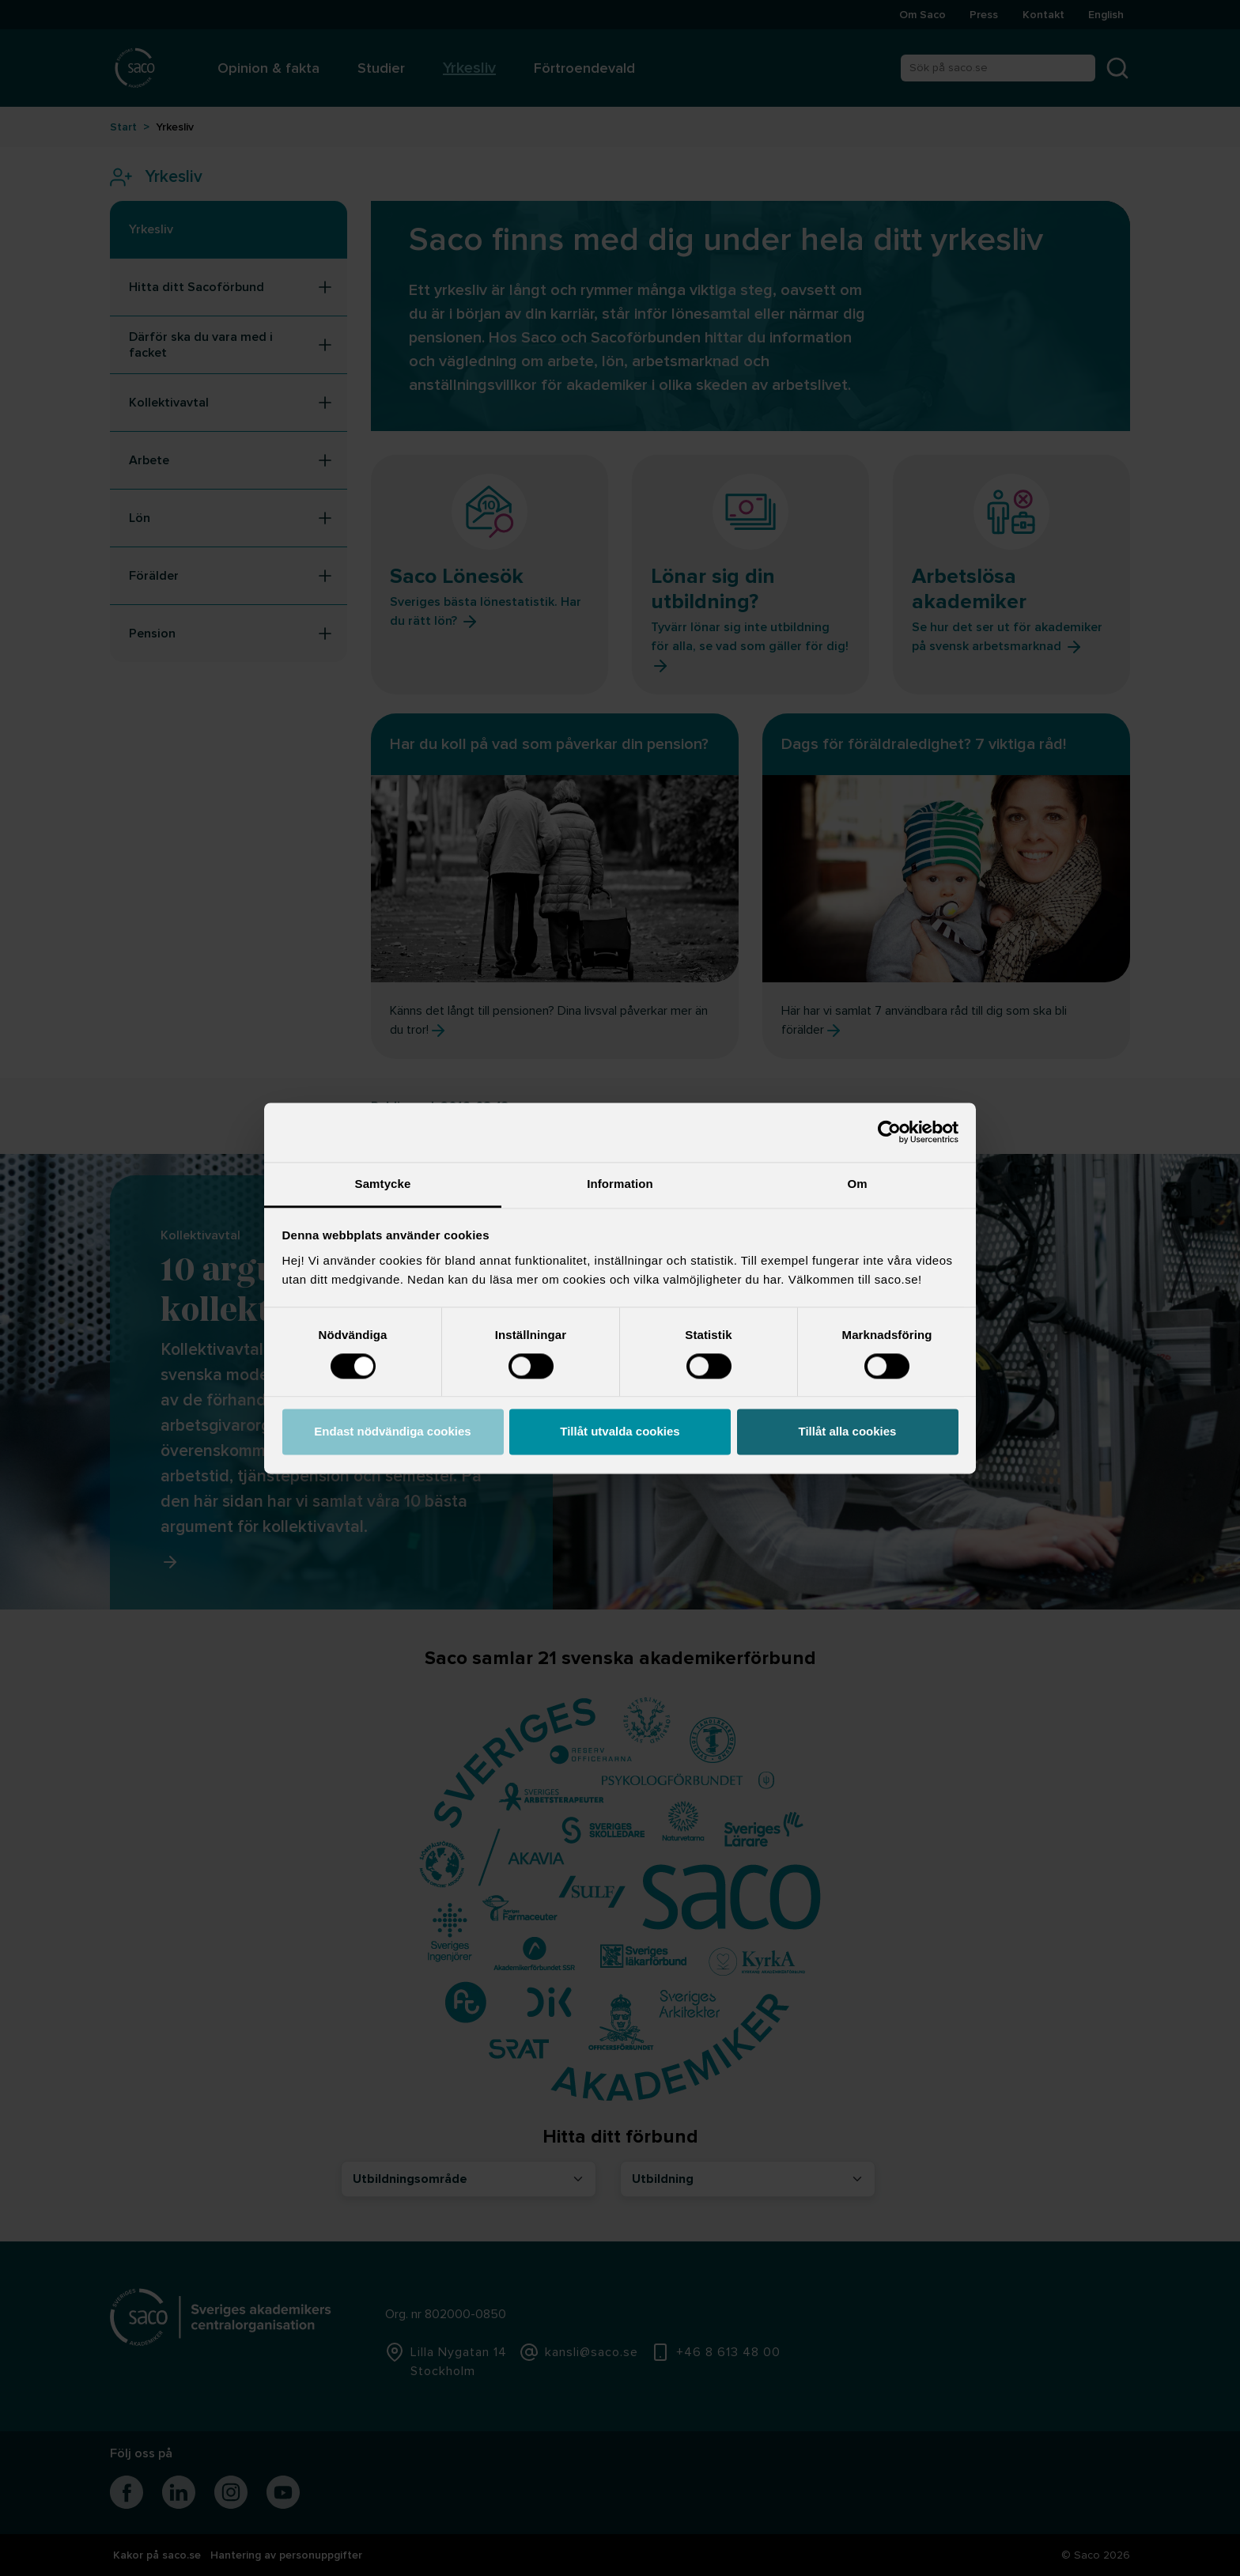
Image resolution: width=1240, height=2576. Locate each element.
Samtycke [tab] (383, 1183)
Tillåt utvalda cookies (619, 1432)
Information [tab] (620, 1183)
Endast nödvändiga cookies (392, 1432)
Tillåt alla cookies (848, 1432)
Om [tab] (857, 1183)
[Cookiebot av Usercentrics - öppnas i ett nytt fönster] (889, 1132)
